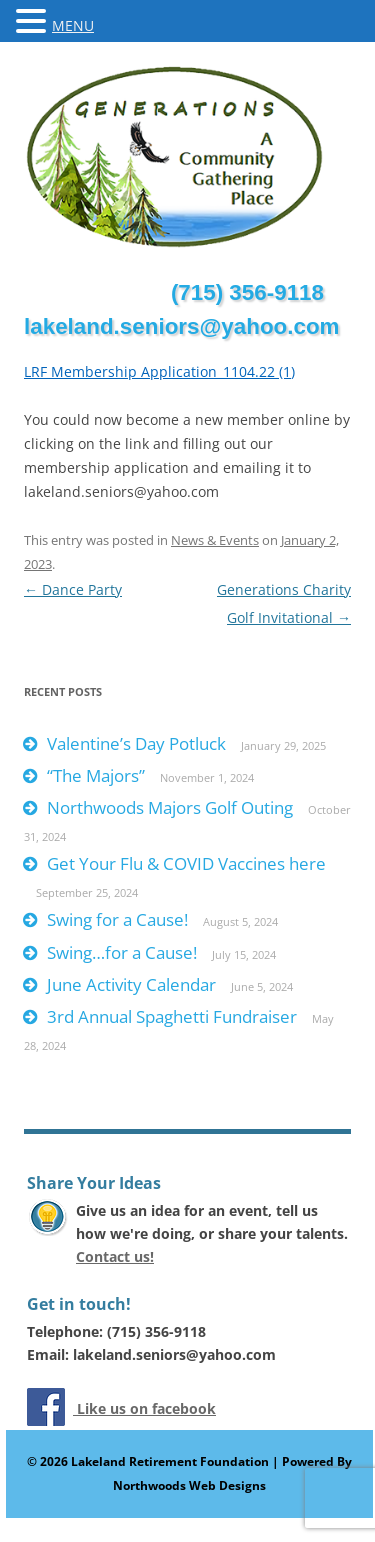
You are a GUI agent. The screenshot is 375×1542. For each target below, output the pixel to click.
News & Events (215, 540)
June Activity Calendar (131, 984)
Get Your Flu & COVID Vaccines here (186, 863)
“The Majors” (96, 775)
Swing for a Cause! (117, 919)
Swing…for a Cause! (122, 952)
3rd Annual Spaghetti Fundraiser (172, 1016)
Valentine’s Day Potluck (136, 743)
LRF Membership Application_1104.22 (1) (159, 371)
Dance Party (73, 589)
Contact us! (115, 1256)
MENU (73, 25)
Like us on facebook (144, 1408)
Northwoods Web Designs (189, 1485)
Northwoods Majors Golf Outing (170, 807)
